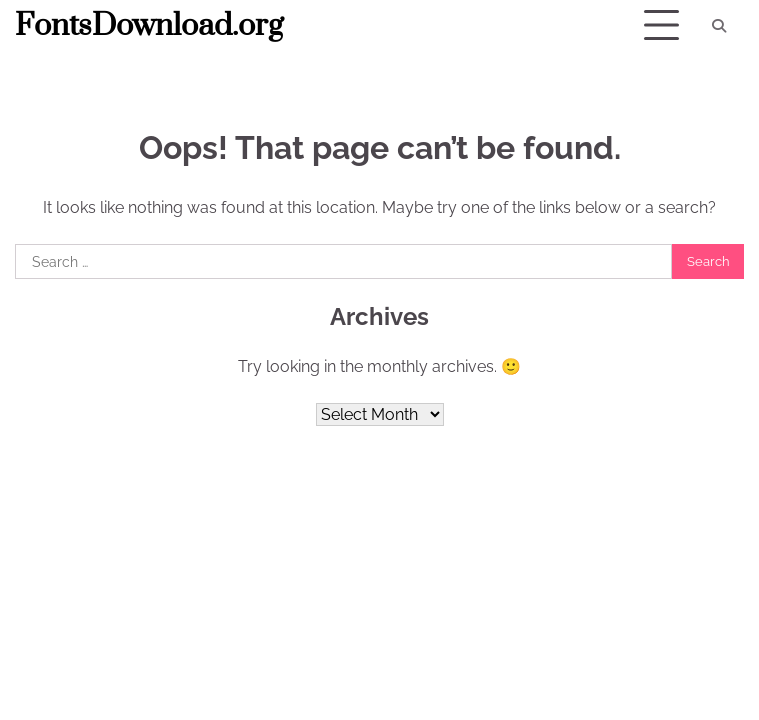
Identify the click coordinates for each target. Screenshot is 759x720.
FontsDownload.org (149, 26)
